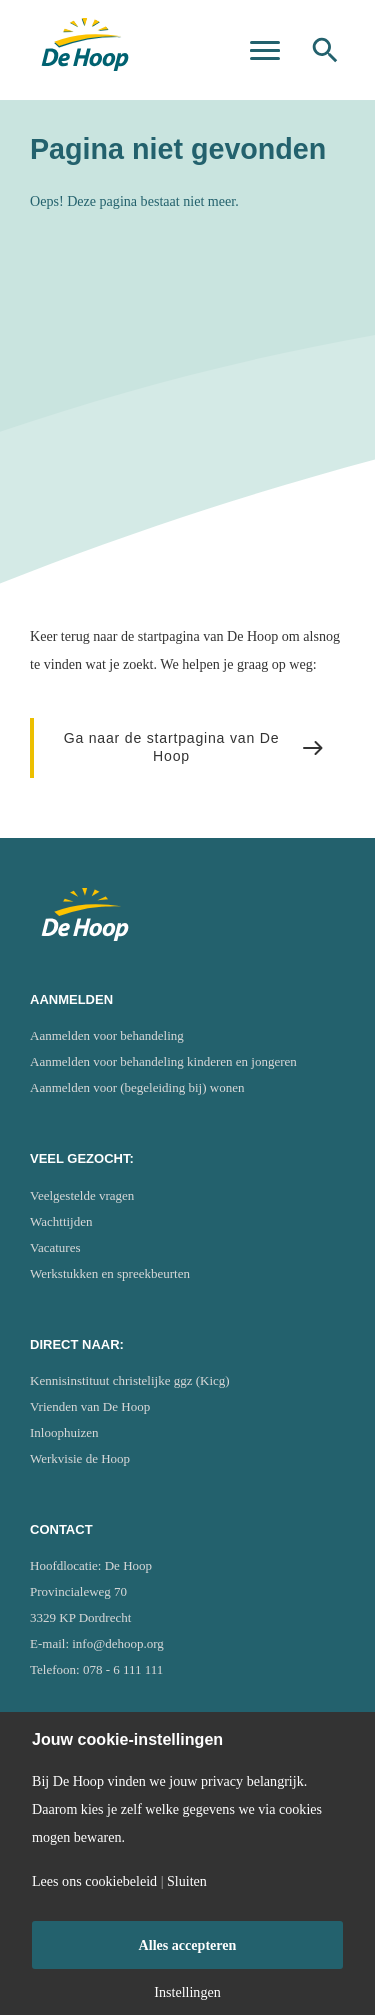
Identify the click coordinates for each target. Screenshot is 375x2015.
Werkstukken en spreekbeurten (110, 1273)
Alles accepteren (188, 1945)
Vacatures (55, 1247)
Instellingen (187, 1992)
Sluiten (187, 1881)
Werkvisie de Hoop (80, 1458)
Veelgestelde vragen (82, 1195)
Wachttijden (61, 1221)
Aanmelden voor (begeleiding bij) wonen (137, 1087)
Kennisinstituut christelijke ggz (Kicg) (130, 1380)
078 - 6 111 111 (123, 1669)
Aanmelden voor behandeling (107, 1035)
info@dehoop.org (118, 1643)
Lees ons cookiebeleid (94, 1881)
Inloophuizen (64, 1432)
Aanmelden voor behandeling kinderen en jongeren (163, 1061)
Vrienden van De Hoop (90, 1406)
